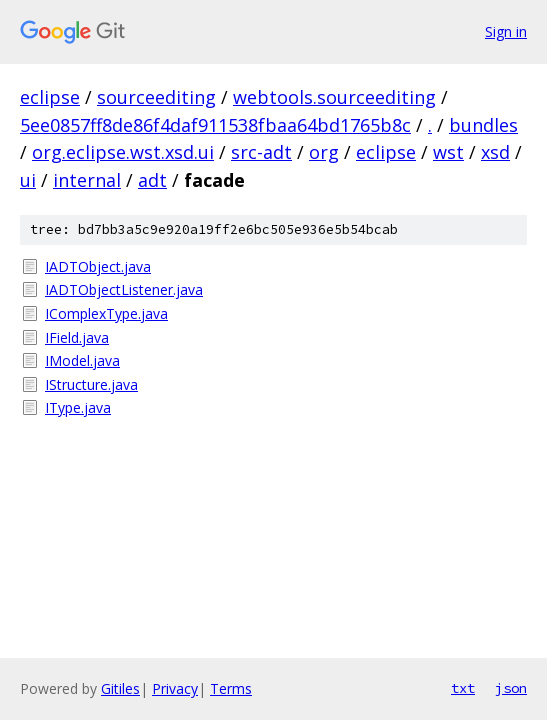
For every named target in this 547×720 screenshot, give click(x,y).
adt (152, 180)
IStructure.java (91, 384)
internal (87, 180)
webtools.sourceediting (334, 97)
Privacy (175, 688)
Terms (231, 688)
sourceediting (156, 97)
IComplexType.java (106, 313)
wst (448, 152)
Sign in (506, 31)
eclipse (50, 97)
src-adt (261, 152)
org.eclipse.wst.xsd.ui (123, 152)
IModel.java (82, 360)
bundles (483, 125)
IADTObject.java (98, 266)
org (324, 152)
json (511, 688)
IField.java (77, 337)
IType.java (78, 407)
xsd (495, 152)
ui (28, 180)
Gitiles (120, 688)
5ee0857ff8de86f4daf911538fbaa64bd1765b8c (215, 125)
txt (463, 688)
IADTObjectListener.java (124, 289)
